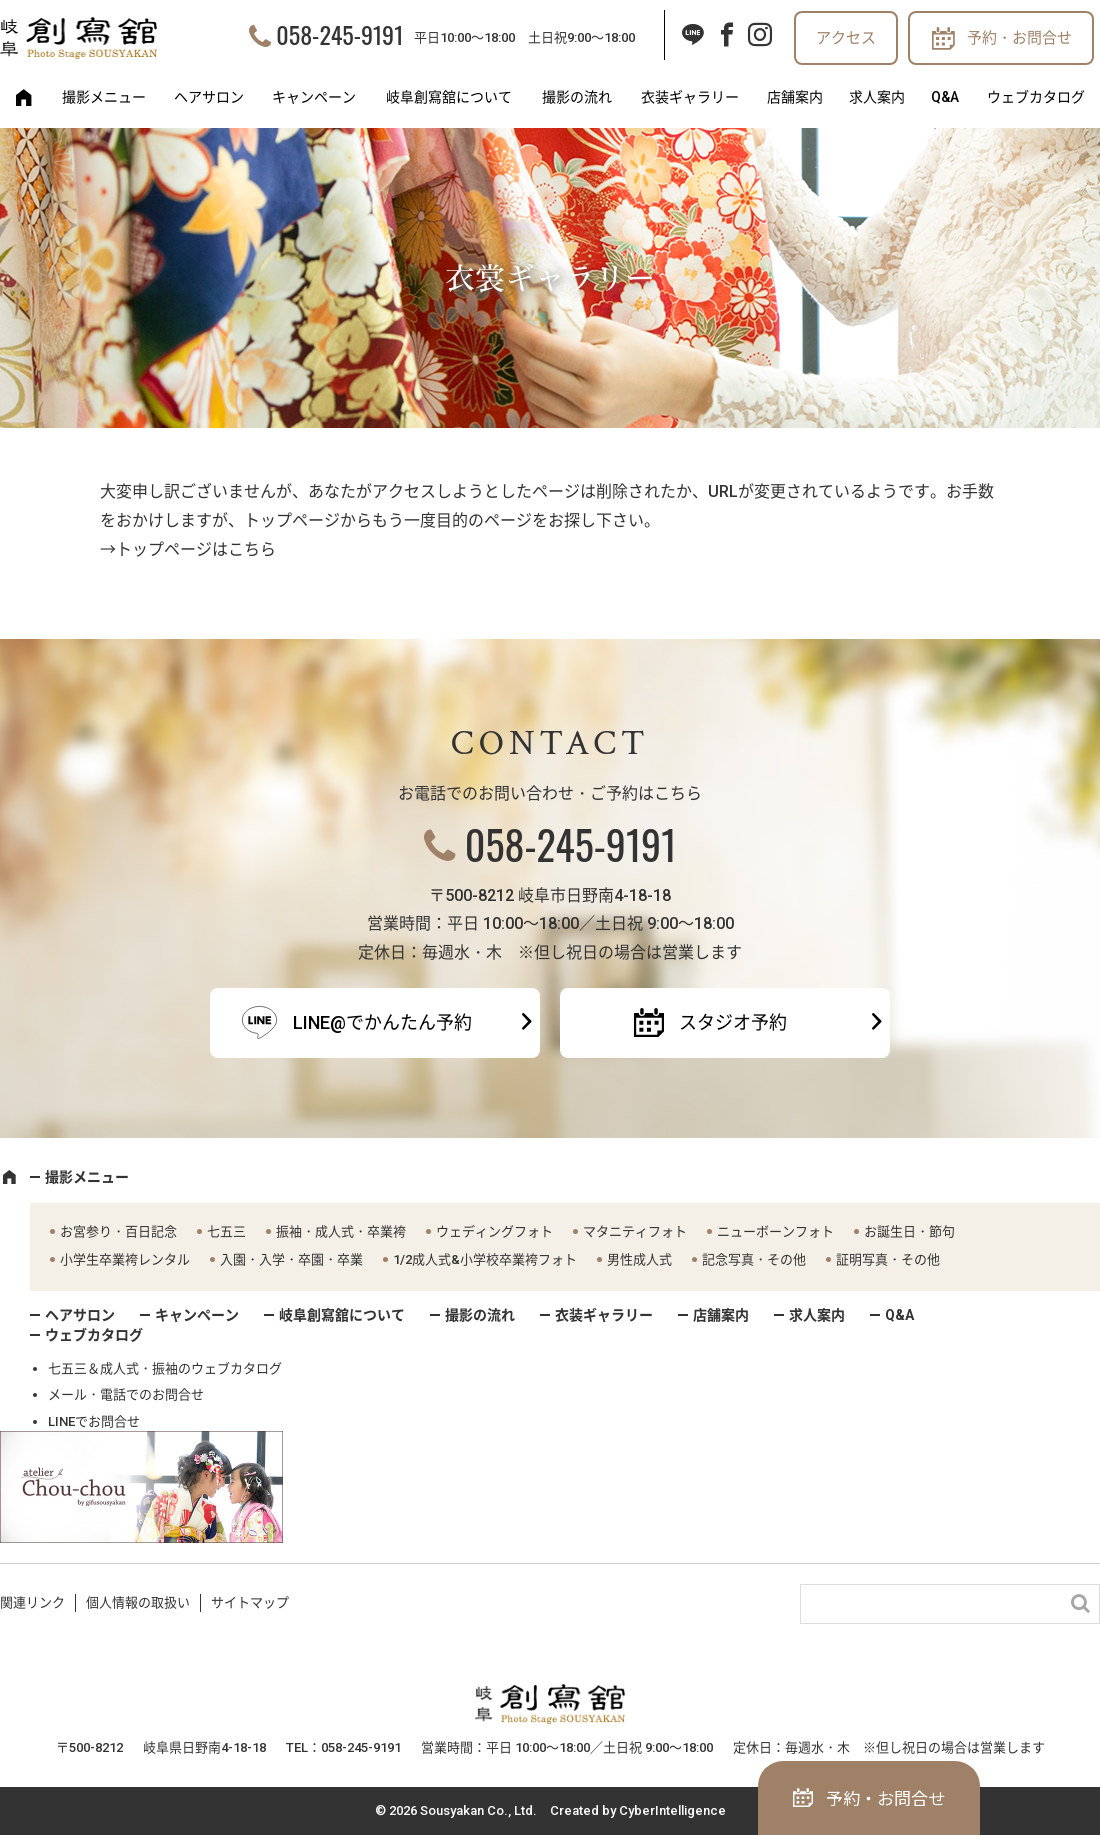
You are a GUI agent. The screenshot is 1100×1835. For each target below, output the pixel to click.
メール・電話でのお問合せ (126, 1394)
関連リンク (32, 1602)
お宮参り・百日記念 (118, 1231)
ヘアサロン (209, 97)
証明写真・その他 (888, 1259)
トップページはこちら (196, 549)
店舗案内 (795, 97)
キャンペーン (314, 97)
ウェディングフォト (494, 1231)
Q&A (945, 97)
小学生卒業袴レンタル (125, 1259)
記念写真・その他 (754, 1259)
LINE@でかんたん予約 (382, 1022)
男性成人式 (639, 1259)
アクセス (846, 38)
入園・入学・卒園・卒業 (291, 1259)
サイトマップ (250, 1602)
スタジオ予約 (733, 1022)
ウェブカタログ (1036, 97)
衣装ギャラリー (690, 97)
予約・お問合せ (1019, 38)
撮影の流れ (577, 97)
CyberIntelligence (672, 1810)
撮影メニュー (104, 97)
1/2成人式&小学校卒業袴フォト (485, 1259)
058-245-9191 (339, 34)
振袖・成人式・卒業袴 (341, 1231)
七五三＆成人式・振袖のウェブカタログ (165, 1368)
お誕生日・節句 (909, 1231)
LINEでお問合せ (94, 1421)
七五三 (226, 1231)
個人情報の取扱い (138, 1602)
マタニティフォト (635, 1231)
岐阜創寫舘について (449, 97)
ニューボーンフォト (775, 1231)
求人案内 (877, 97)
